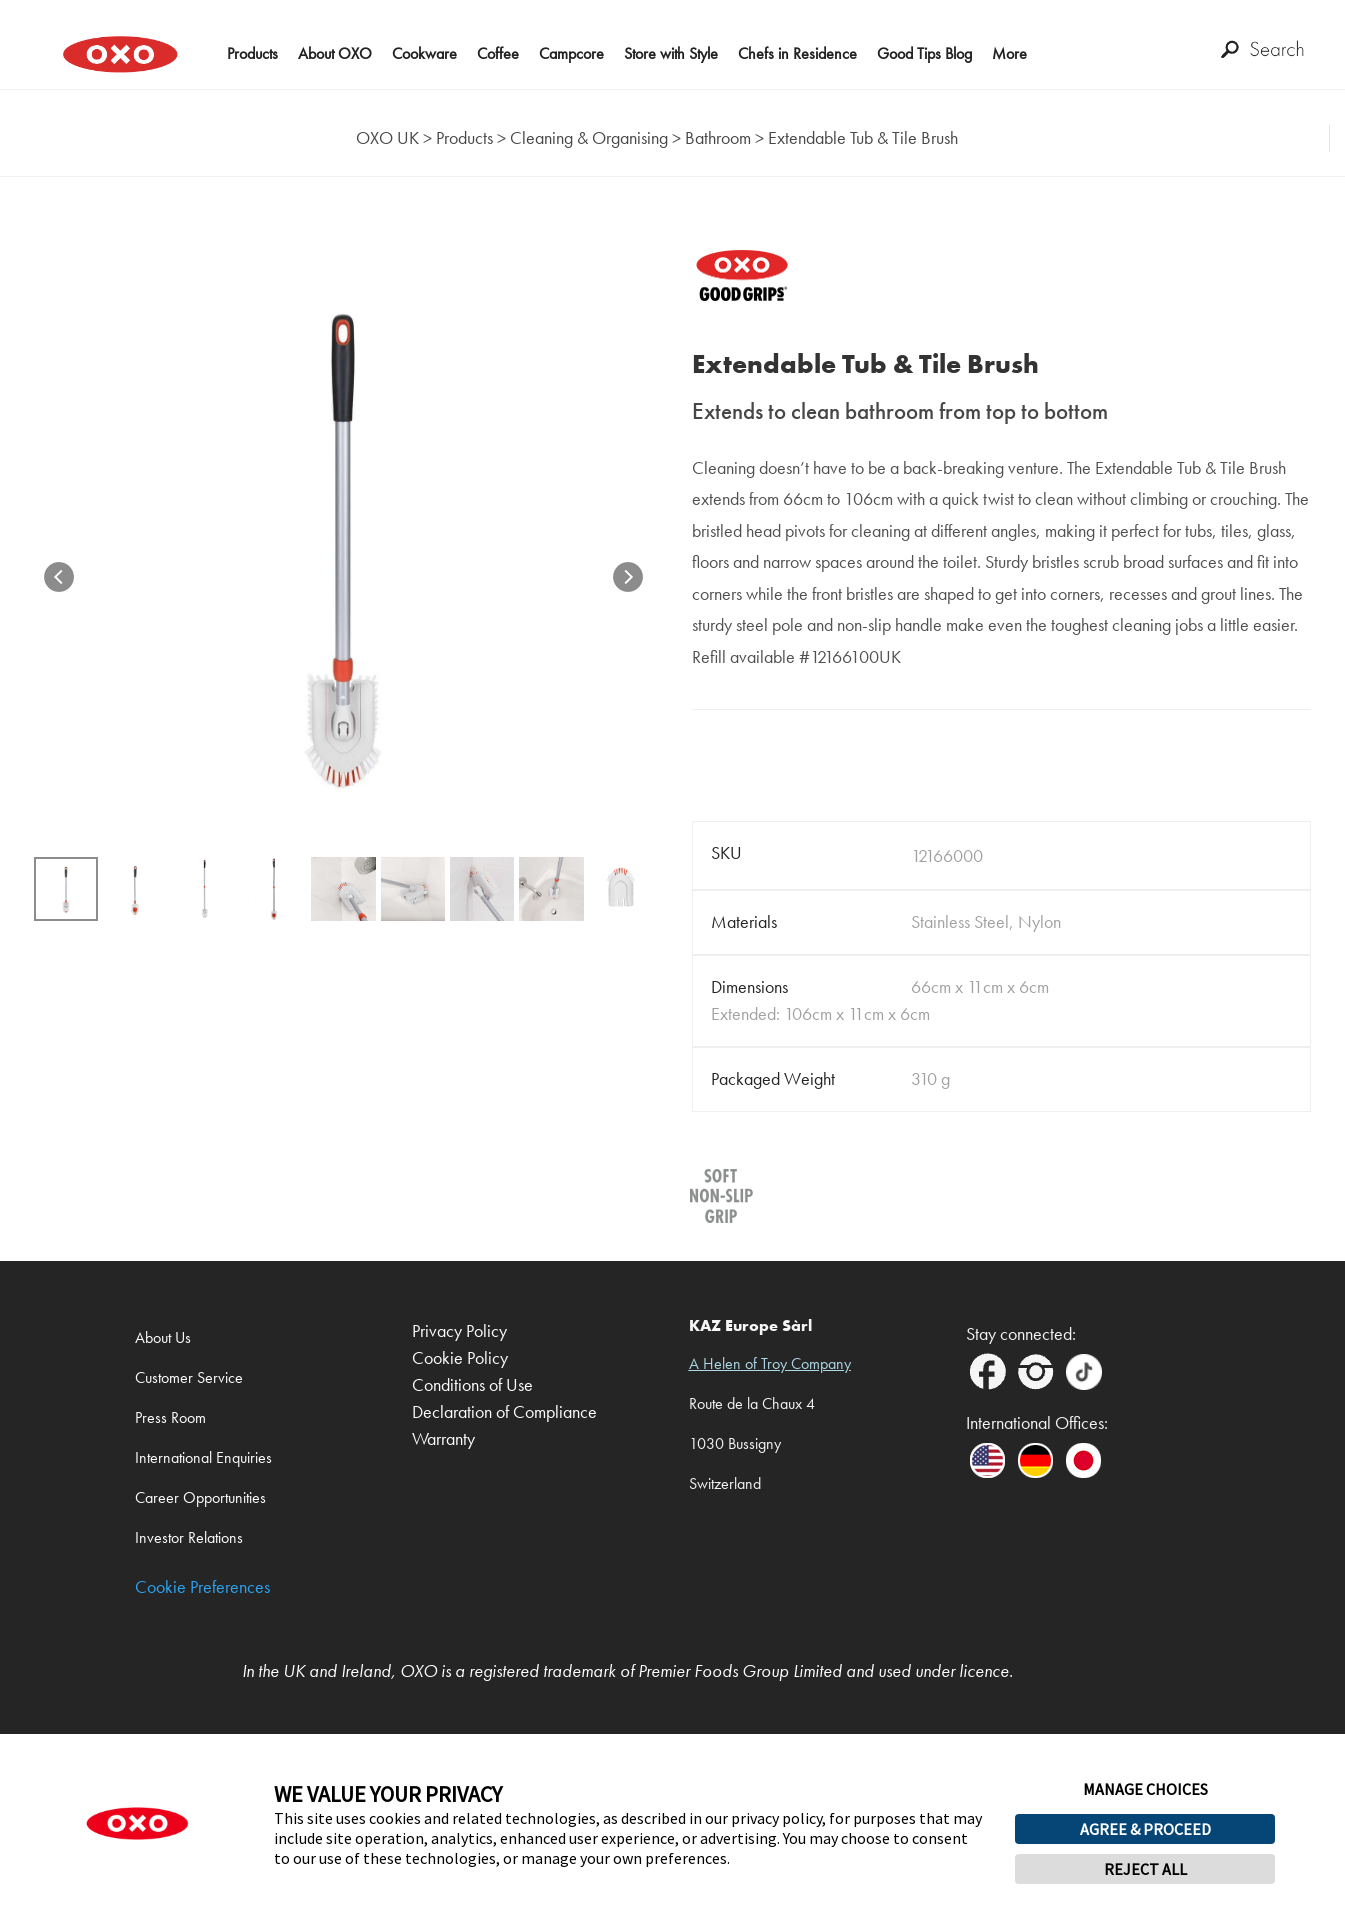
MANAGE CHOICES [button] (1145, 1789)
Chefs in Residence (797, 53)
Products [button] (252, 53)
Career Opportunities (200, 1497)
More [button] (1009, 53)
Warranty (443, 1439)
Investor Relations (189, 1537)
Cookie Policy (460, 1358)
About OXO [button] (335, 53)
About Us (163, 1337)
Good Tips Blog (924, 53)
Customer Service (189, 1377)
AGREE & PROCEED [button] (1145, 1829)
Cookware (424, 53)
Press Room (170, 1417)
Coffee (498, 53)
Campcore (571, 53)
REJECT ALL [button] (1145, 1869)
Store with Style (671, 53)
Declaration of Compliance (504, 1412)
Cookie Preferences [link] (202, 1587)
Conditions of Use (472, 1385)
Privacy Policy (459, 1331)
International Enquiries (203, 1457)
